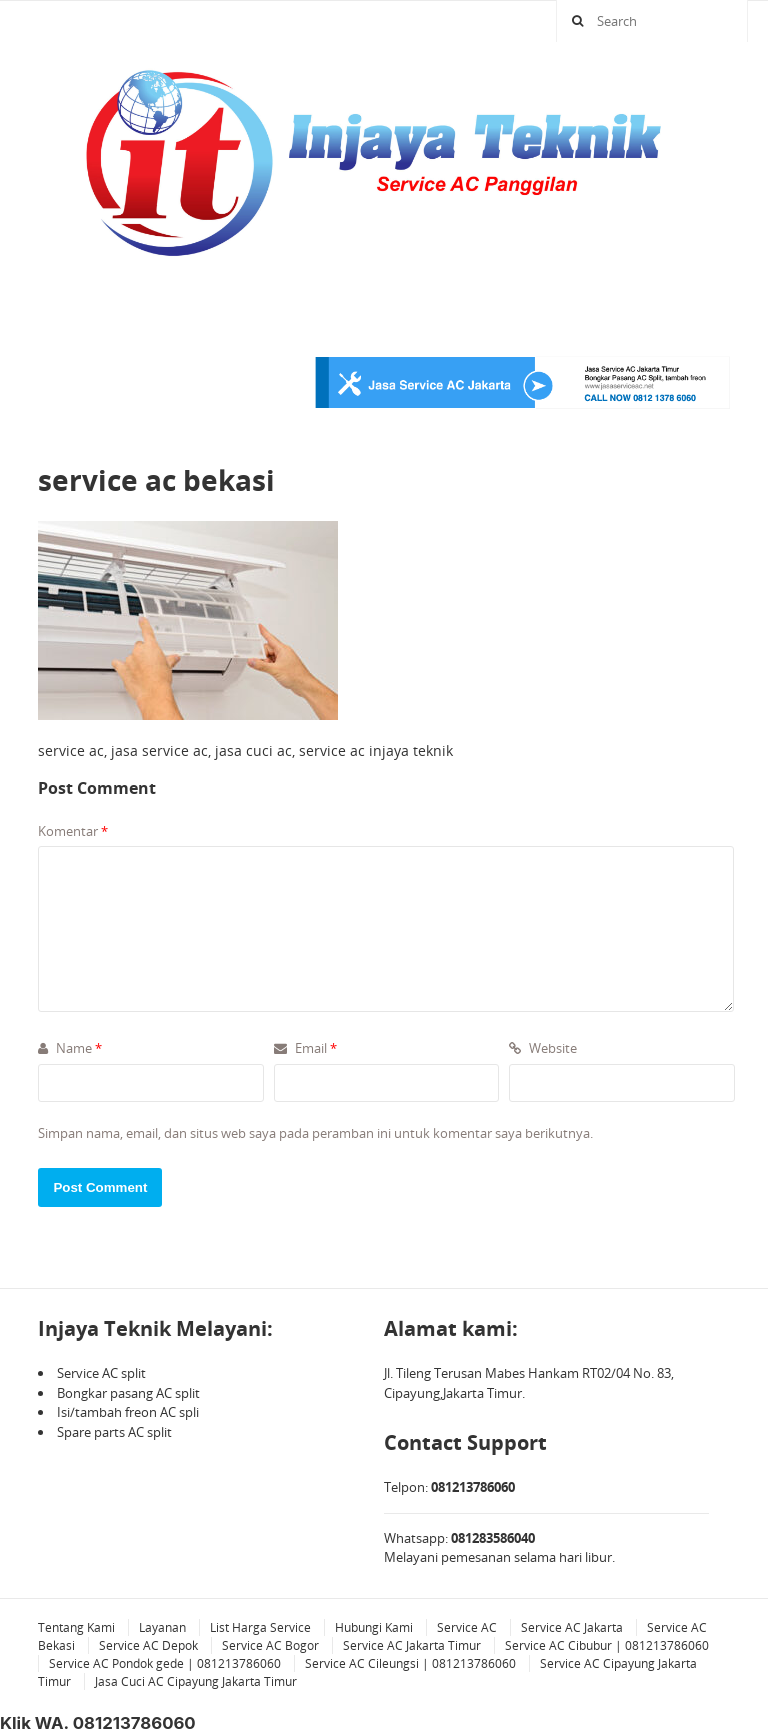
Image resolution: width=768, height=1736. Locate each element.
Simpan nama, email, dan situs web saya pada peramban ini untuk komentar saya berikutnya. (315, 1133)
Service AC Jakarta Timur (412, 1645)
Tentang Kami (76, 1627)
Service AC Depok (148, 1645)
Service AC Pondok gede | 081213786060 (165, 1663)
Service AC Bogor (270, 1645)
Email (305, 1048)
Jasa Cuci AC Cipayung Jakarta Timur (196, 1681)
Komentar (73, 831)
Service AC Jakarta (572, 1627)
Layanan (162, 1627)
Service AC (467, 1627)
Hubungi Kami (374, 1627)
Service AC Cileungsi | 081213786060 (410, 1663)
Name (70, 1048)
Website (543, 1048)
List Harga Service (260, 1627)
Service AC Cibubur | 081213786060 (607, 1645)
